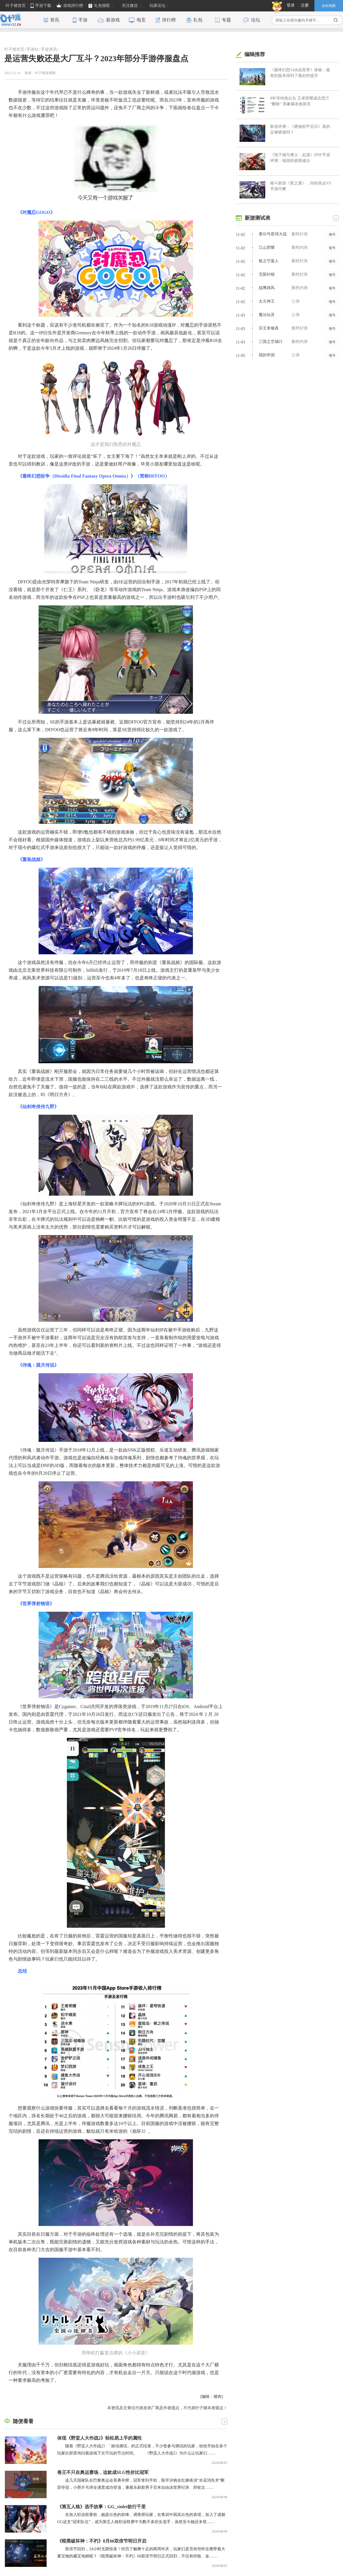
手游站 (33, 49)
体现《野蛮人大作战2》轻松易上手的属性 (99, 2438)
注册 (305, 5)
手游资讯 (49, 49)
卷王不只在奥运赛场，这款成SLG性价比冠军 (103, 2472)
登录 (291, 5)
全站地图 (329, 6)
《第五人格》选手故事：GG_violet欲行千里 (101, 2506)
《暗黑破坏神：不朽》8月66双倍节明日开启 (101, 2541)
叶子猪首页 (14, 49)
